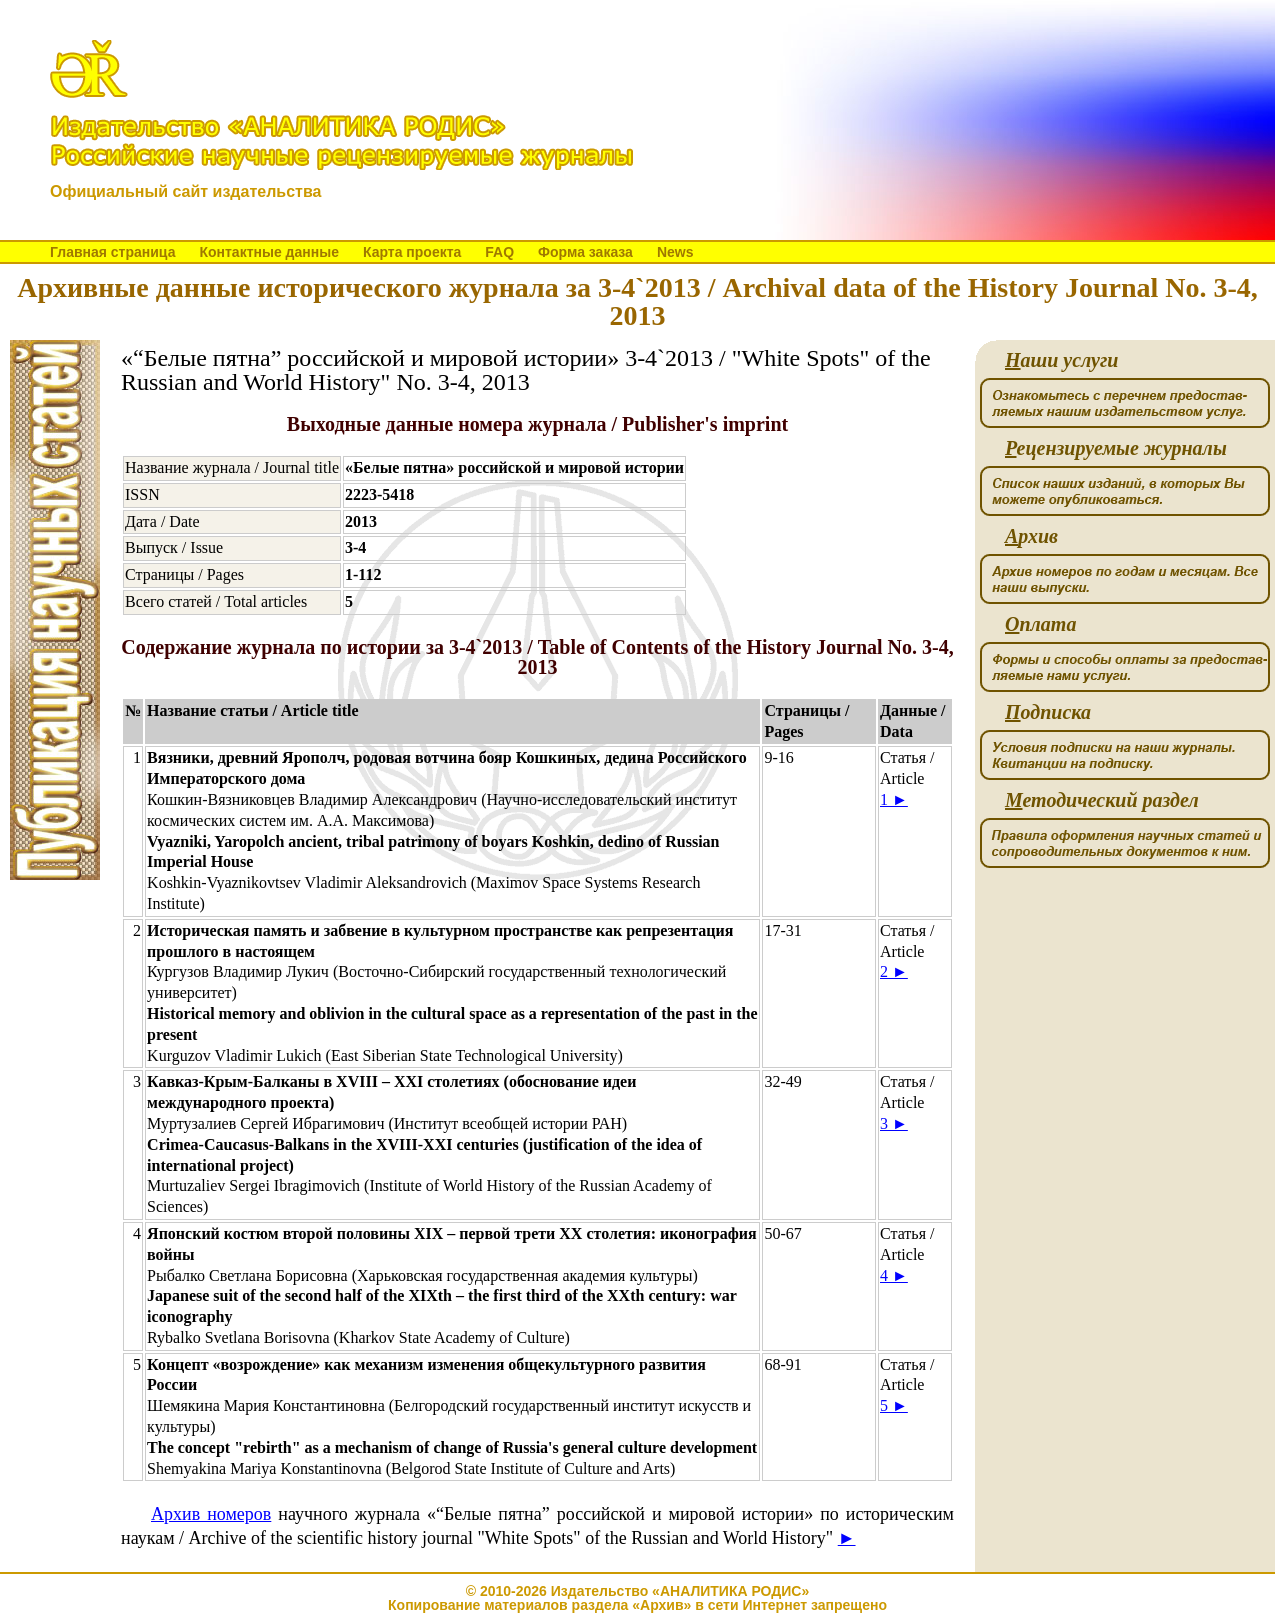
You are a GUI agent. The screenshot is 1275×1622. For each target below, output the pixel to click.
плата (1040, 624)
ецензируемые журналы (1116, 448)
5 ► (894, 1405)
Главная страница (112, 252)
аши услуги (1061, 360)
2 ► (894, 971)
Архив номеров (211, 1514)
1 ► (894, 799)
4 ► (894, 1275)
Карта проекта (412, 252)
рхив (1031, 536)
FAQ (499, 252)
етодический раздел (1102, 800)
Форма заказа (585, 252)
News (675, 252)
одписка (1048, 712)
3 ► (894, 1123)
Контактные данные (268, 252)
